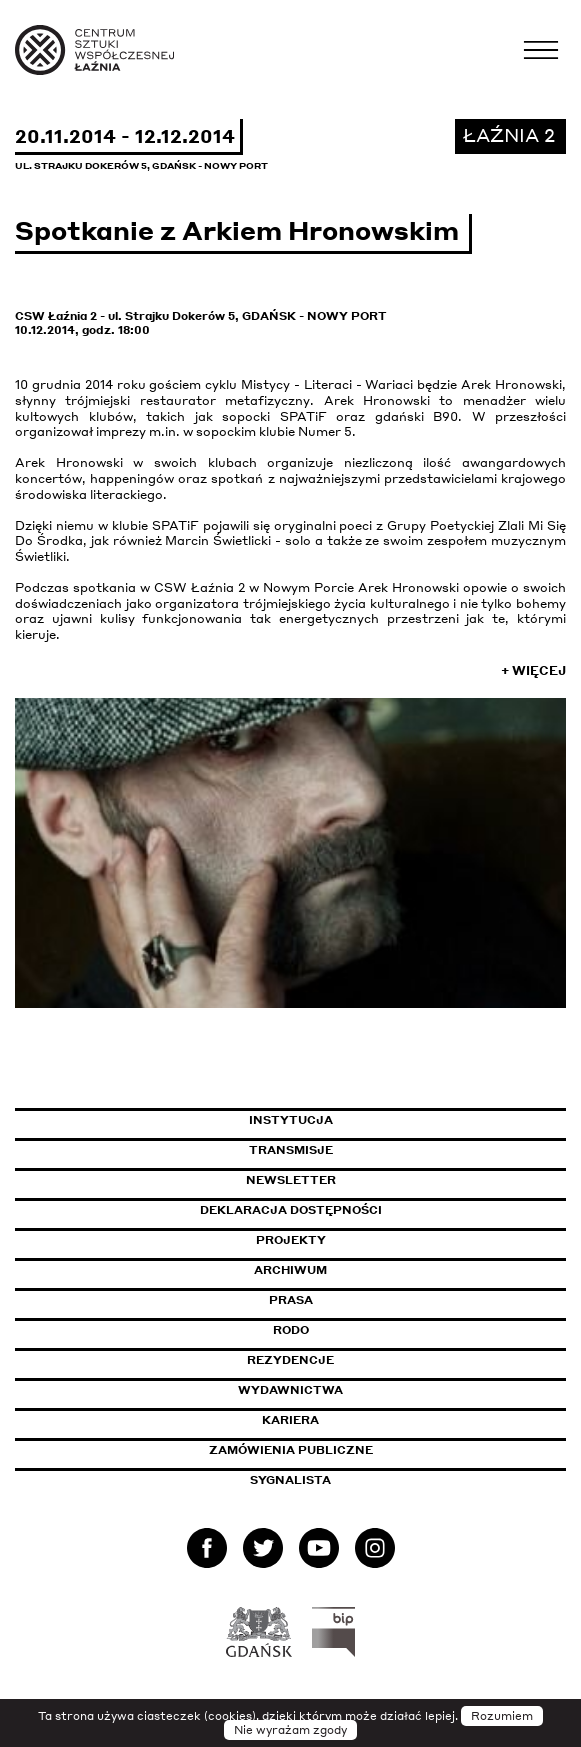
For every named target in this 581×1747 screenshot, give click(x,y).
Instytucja (291, 1120)
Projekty (291, 1240)
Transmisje (376, 1150)
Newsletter (291, 1180)
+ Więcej (533, 670)
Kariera (290, 1420)
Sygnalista (290, 1480)
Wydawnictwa (290, 1390)
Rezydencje (290, 1360)
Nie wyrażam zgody (290, 1730)
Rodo (291, 1330)
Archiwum (290, 1270)
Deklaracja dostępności (291, 1210)
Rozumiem (502, 1716)
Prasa (291, 1300)
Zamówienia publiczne (336, 1450)
